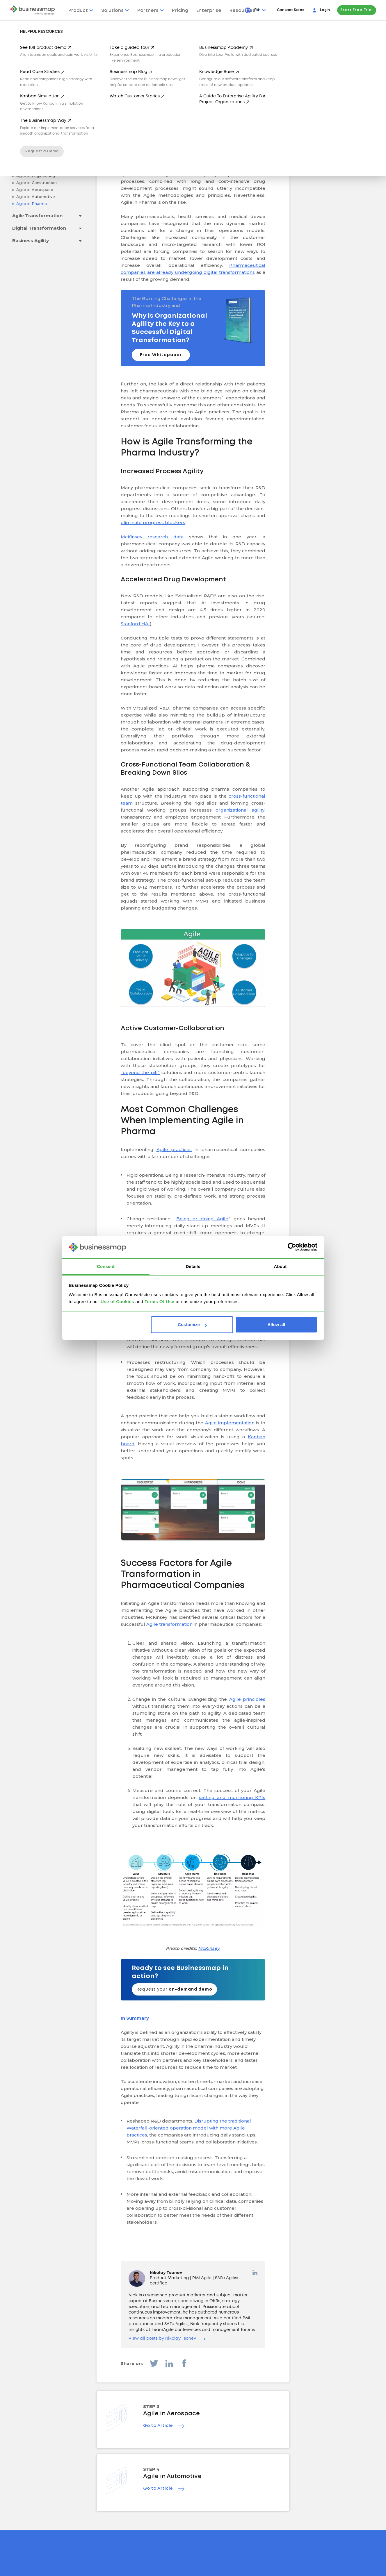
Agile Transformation (37, 215)
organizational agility (240, 810)
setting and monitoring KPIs (232, 1797)
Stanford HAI (135, 623)
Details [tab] (193, 1266)
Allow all (276, 1324)
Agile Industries (30, 163)
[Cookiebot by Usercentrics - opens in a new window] (291, 1247)
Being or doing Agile (202, 1218)
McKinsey (209, 1948)
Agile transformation (169, 1624)
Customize (192, 1324)
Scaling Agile (27, 151)
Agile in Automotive (35, 196)
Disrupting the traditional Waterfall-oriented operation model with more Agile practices (189, 2128)
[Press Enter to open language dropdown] (260, 10)
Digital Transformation (39, 228)
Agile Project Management (43, 138)
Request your (174, 1989)
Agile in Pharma (31, 203)
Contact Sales (290, 10)
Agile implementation (230, 1422)
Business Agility (30, 240)
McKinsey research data (152, 537)
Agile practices (174, 1149)
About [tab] (280, 1266)
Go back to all (48, 114)
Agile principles (247, 1699)
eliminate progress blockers (153, 522)
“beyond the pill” (140, 1072)
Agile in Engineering (35, 175)
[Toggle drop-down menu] (80, 139)
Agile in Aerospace (34, 189)
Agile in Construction (36, 182)
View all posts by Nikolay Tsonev (167, 2338)
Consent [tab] (106, 1266)
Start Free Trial (356, 10)
